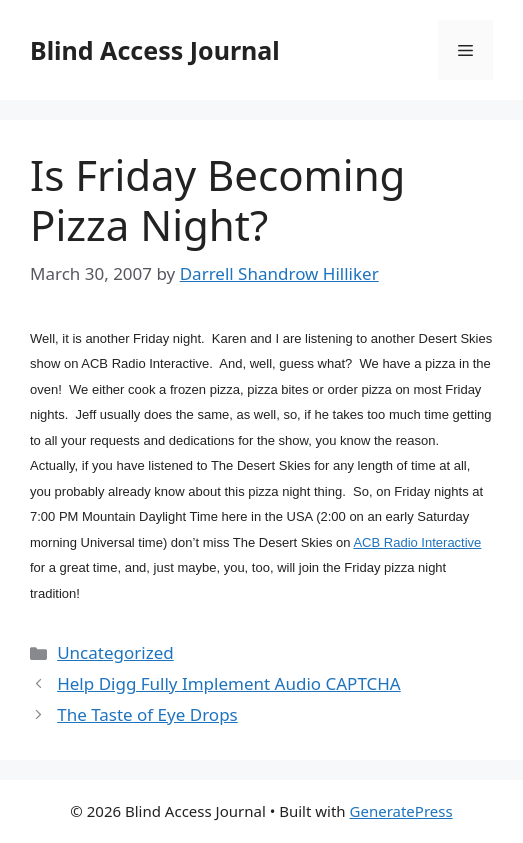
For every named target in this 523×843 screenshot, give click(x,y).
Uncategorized (115, 652)
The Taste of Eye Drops (147, 714)
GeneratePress (401, 811)
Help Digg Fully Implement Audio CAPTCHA (229, 683)
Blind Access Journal (155, 50)
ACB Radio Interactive (417, 542)
